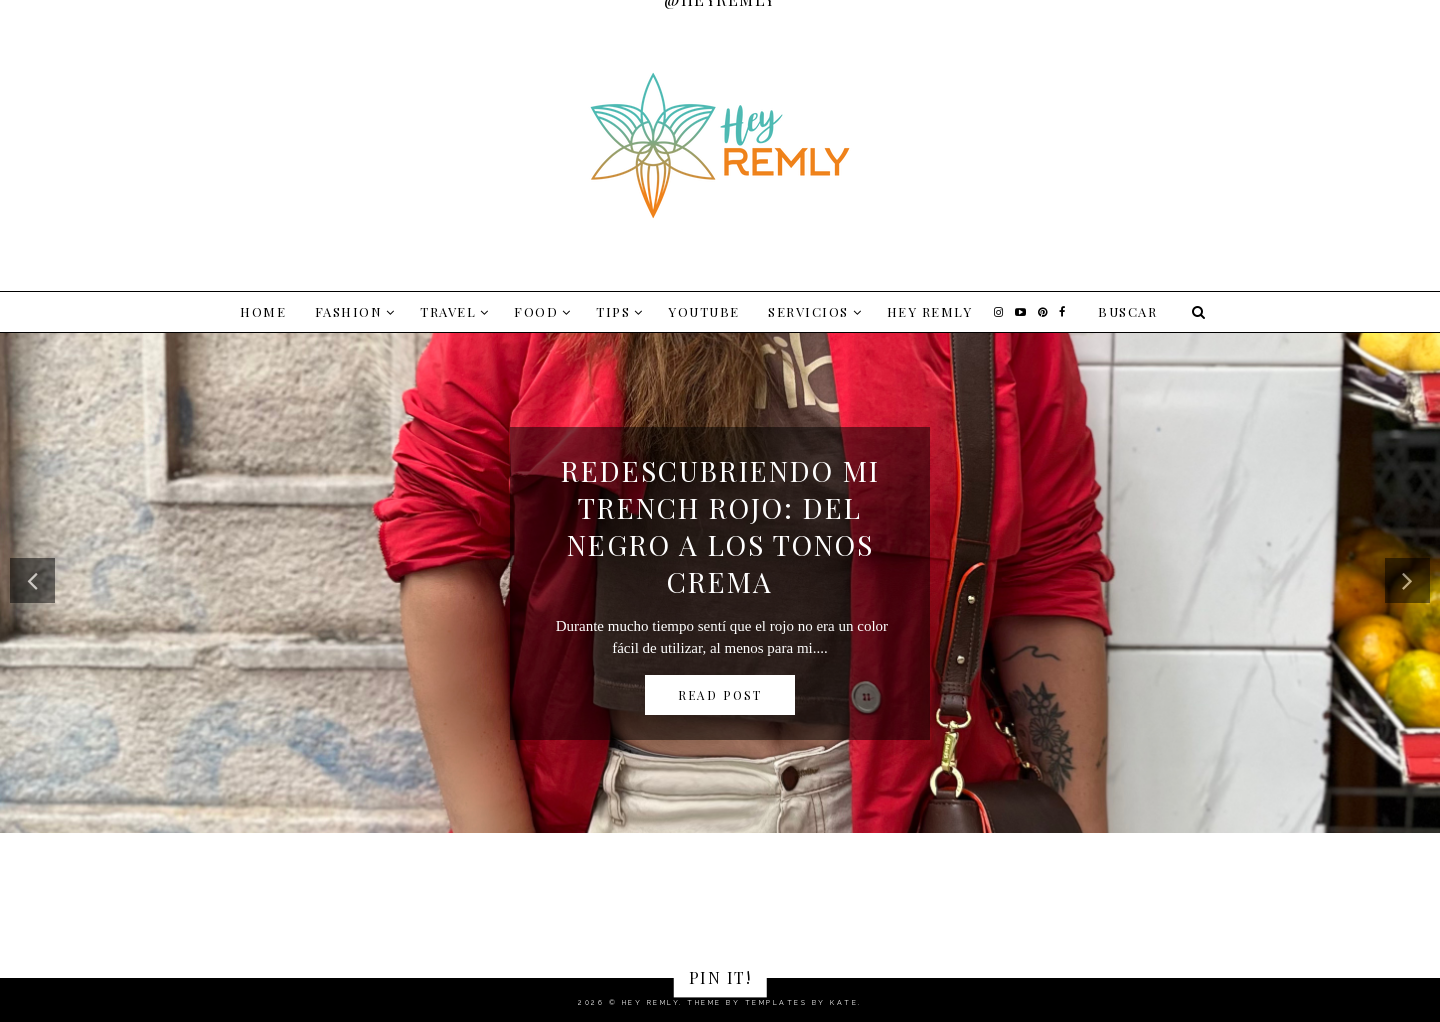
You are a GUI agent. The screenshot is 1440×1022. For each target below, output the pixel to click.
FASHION (349, 311)
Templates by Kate (802, 1002)
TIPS (613, 311)
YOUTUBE (704, 311)
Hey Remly (930, 311)
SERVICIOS (808, 311)
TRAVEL (448, 311)
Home (263, 311)
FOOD (536, 311)
